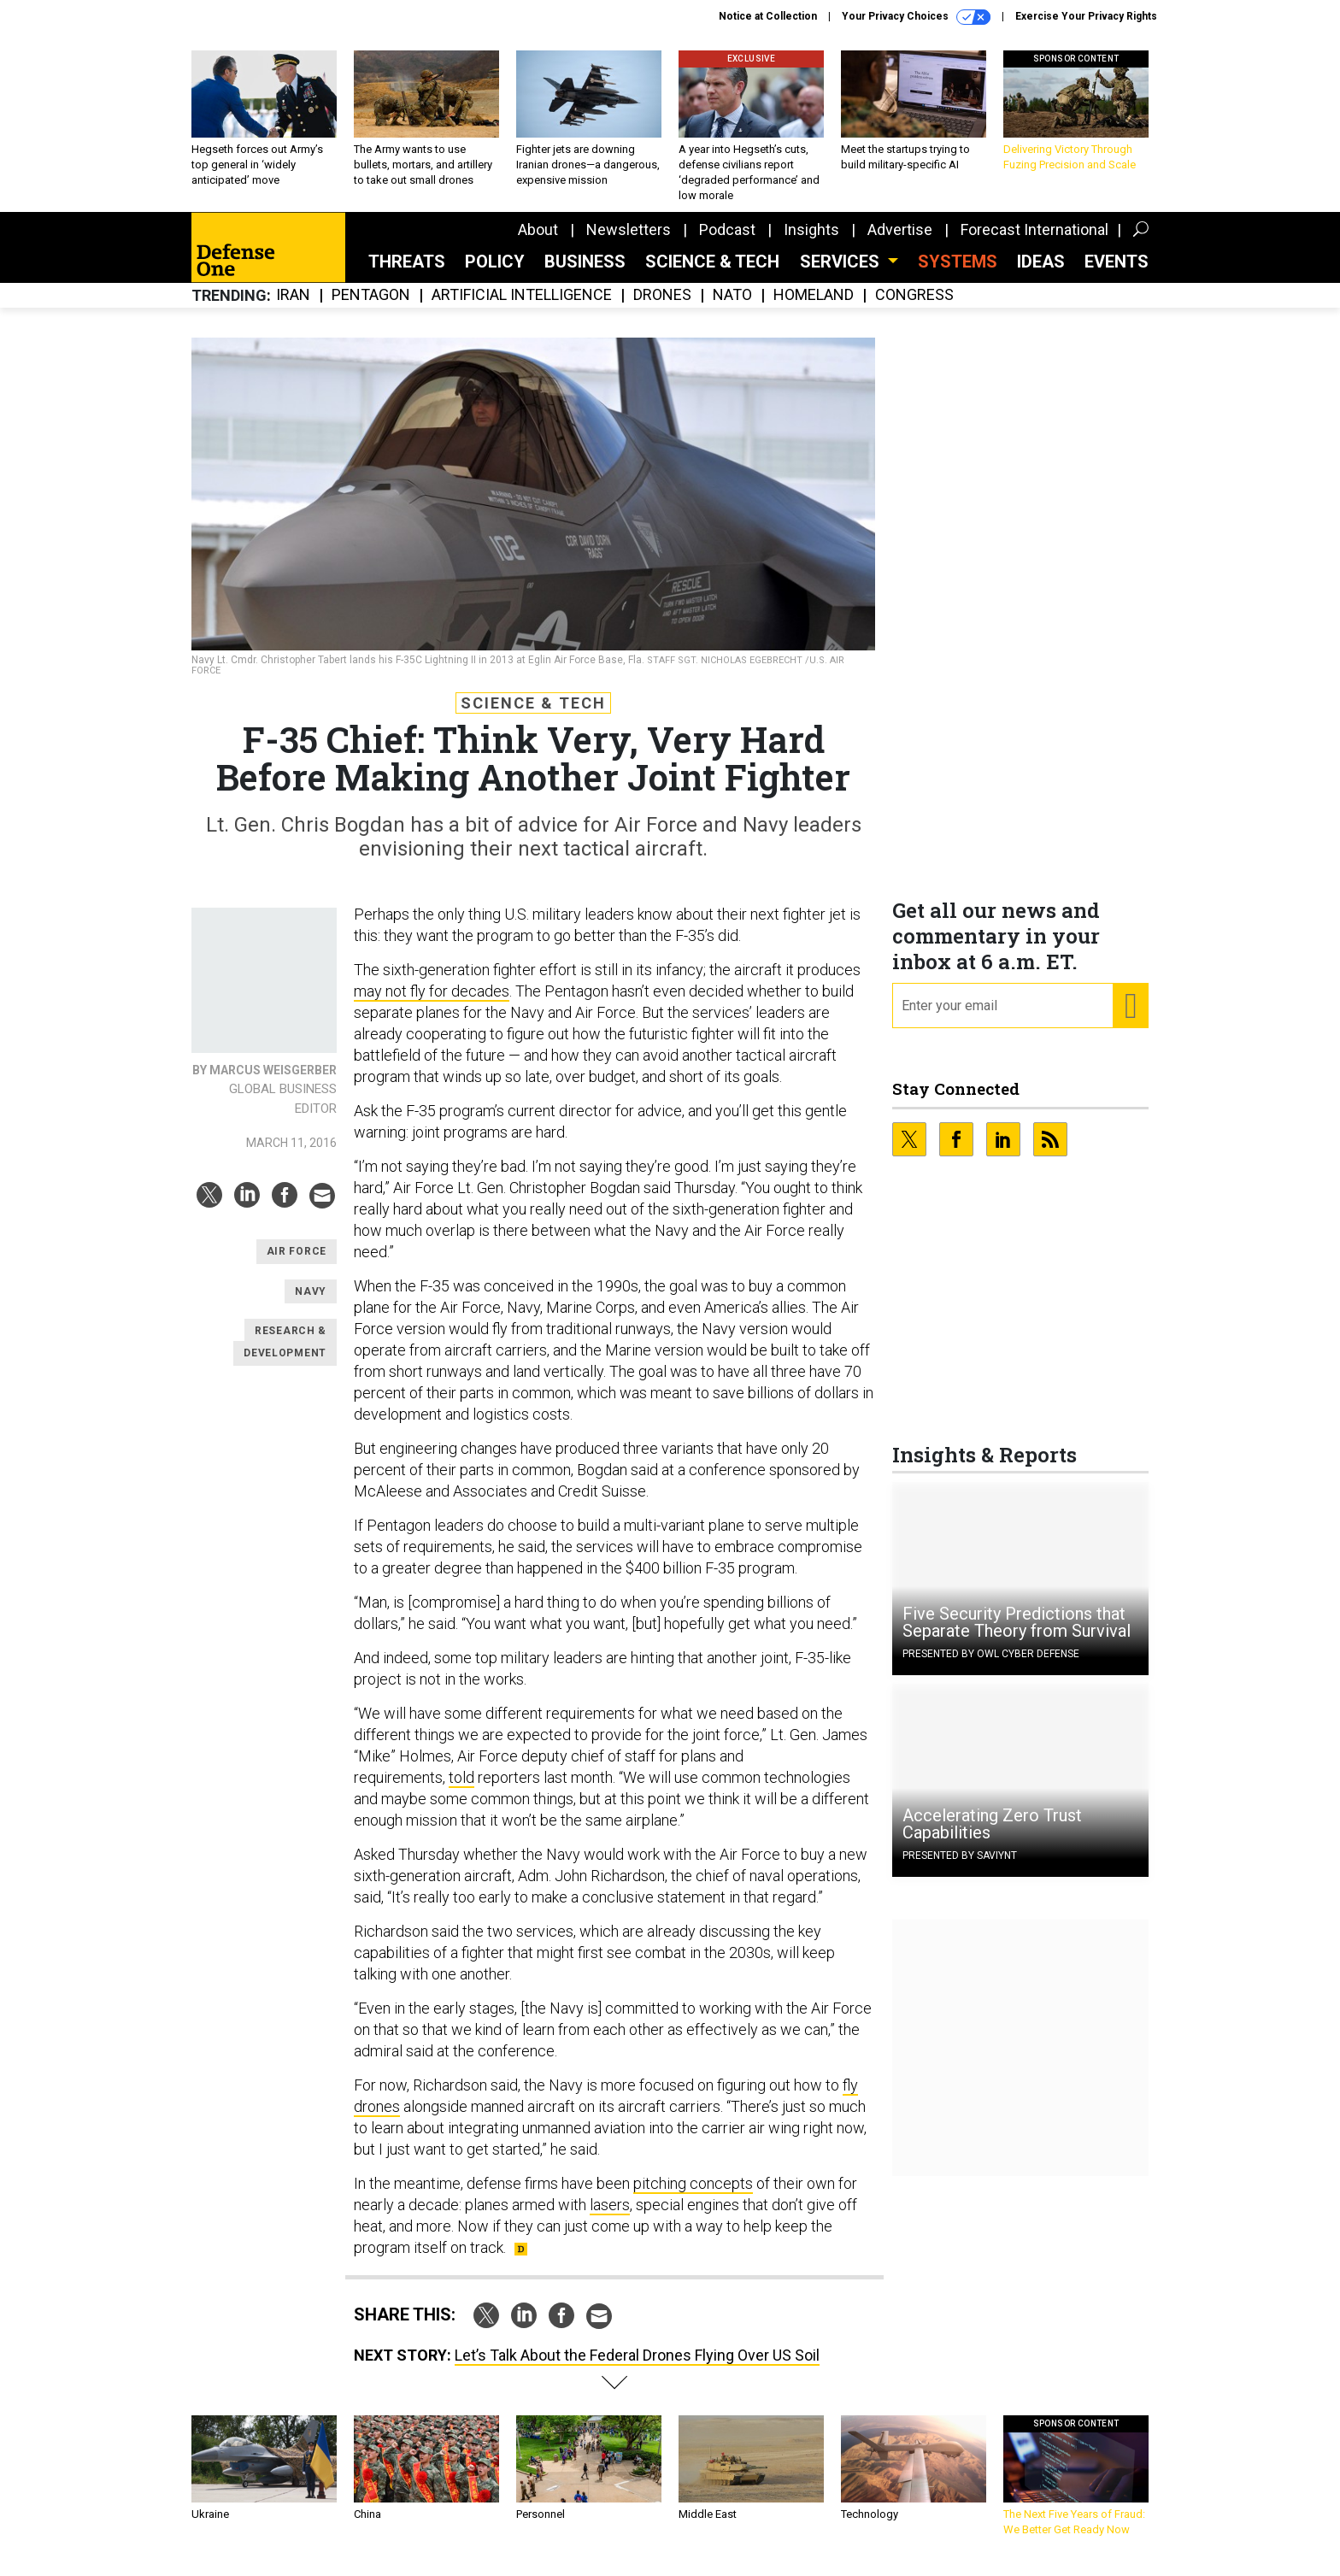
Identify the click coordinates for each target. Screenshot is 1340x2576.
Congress (914, 308)
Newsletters (628, 242)
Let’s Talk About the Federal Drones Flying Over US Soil (637, 2368)
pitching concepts (693, 2196)
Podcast (727, 242)
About (538, 242)
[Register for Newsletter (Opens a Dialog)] (1130, 1019)
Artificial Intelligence (522, 308)
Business (585, 274)
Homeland (813, 308)
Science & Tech (712, 274)
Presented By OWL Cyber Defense (990, 1667)
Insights (811, 242)
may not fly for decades (431, 1004)
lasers (610, 2217)
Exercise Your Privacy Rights (1086, 16)
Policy (495, 274)
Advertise (899, 242)
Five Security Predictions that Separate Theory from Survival (1016, 1635)
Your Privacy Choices (916, 17)
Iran (293, 308)
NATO (732, 308)
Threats (406, 274)
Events (1116, 274)
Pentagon (371, 308)
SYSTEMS (957, 274)
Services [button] (842, 274)
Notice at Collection (768, 16)
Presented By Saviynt (959, 1868)
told (461, 1790)
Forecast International (1034, 242)
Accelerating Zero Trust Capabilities (992, 1837)
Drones (662, 308)
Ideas (1041, 274)
